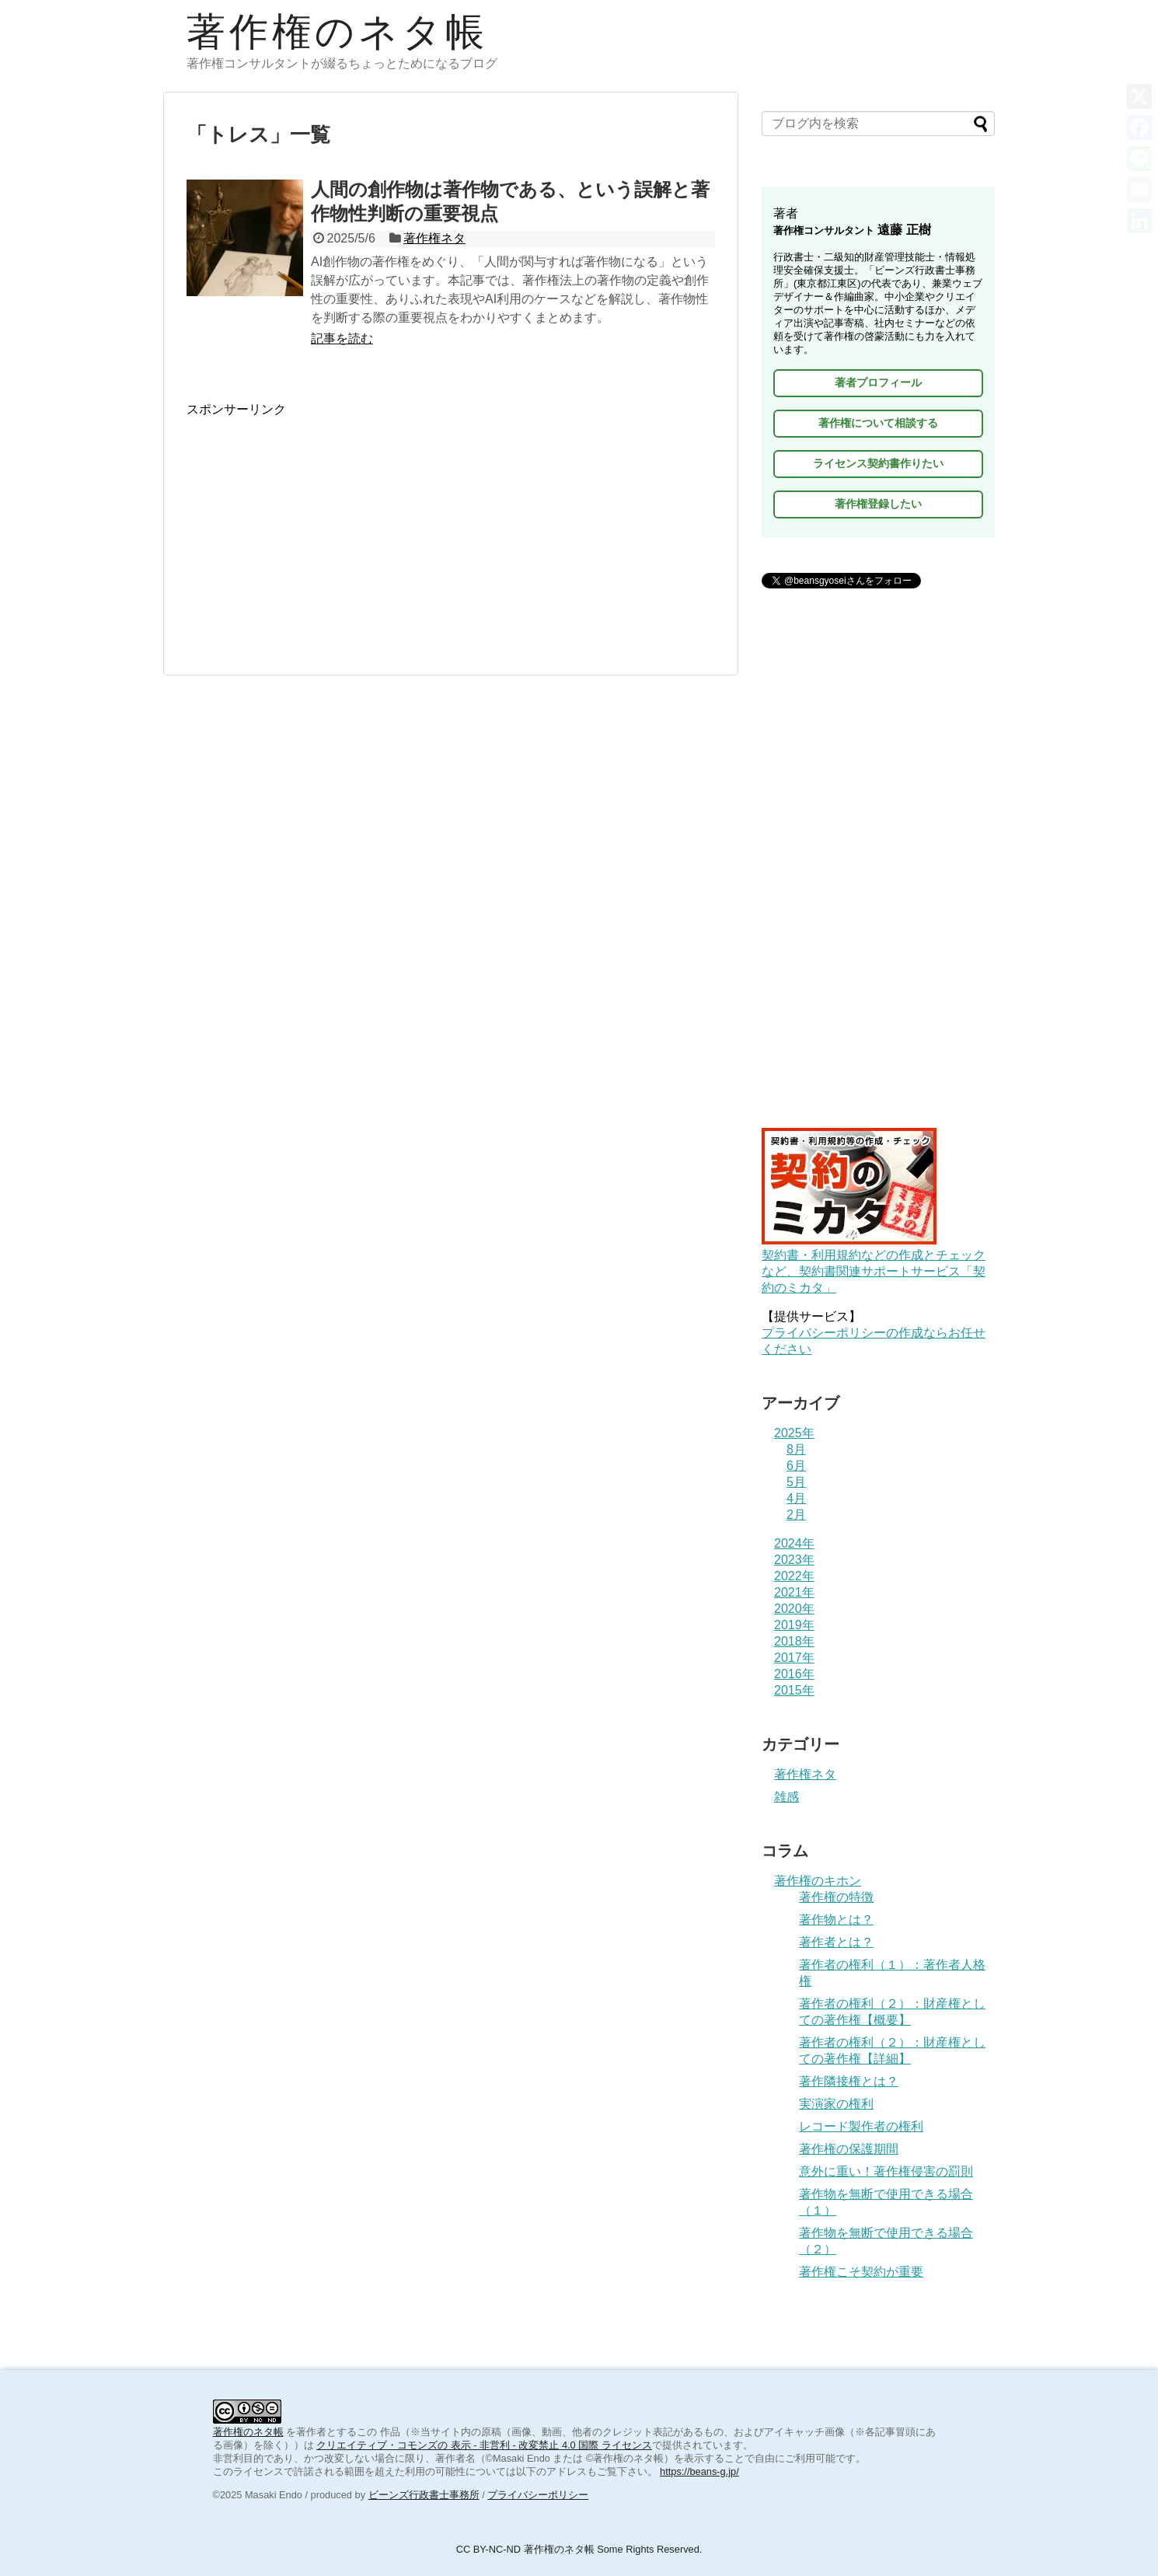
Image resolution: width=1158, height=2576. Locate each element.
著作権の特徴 (836, 1897)
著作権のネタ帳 (337, 32)
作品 (390, 2432)
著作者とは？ (836, 1942)
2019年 (794, 1625)
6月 (796, 1465)
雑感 (786, 1796)
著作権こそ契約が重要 (861, 2271)
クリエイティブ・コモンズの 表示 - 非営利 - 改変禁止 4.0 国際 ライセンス (484, 2445)
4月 (796, 1498)
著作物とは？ (836, 1919)
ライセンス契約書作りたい (878, 463)
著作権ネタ (434, 238)
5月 (796, 1482)
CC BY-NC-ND (488, 2549)
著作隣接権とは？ (848, 2081)
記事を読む (342, 338)
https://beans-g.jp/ (699, 2471)
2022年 (794, 1576)
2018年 (794, 1641)
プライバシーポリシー (537, 2495)
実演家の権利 (836, 2103)
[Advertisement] (451, 527)
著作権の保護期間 (848, 2148)
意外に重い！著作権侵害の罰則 (886, 2171)
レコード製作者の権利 (861, 2126)
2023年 (794, 1559)
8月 (796, 1449)
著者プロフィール (878, 382)
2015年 (794, 1690)
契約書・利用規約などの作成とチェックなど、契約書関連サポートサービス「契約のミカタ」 (873, 1264)
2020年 (794, 1608)
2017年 (794, 1657)
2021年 (794, 1592)
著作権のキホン (817, 1880)
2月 (796, 1514)
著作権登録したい (878, 503)
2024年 (794, 1543)
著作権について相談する (878, 423)
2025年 (794, 1433)
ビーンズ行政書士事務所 (424, 2495)
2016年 (794, 1674)
